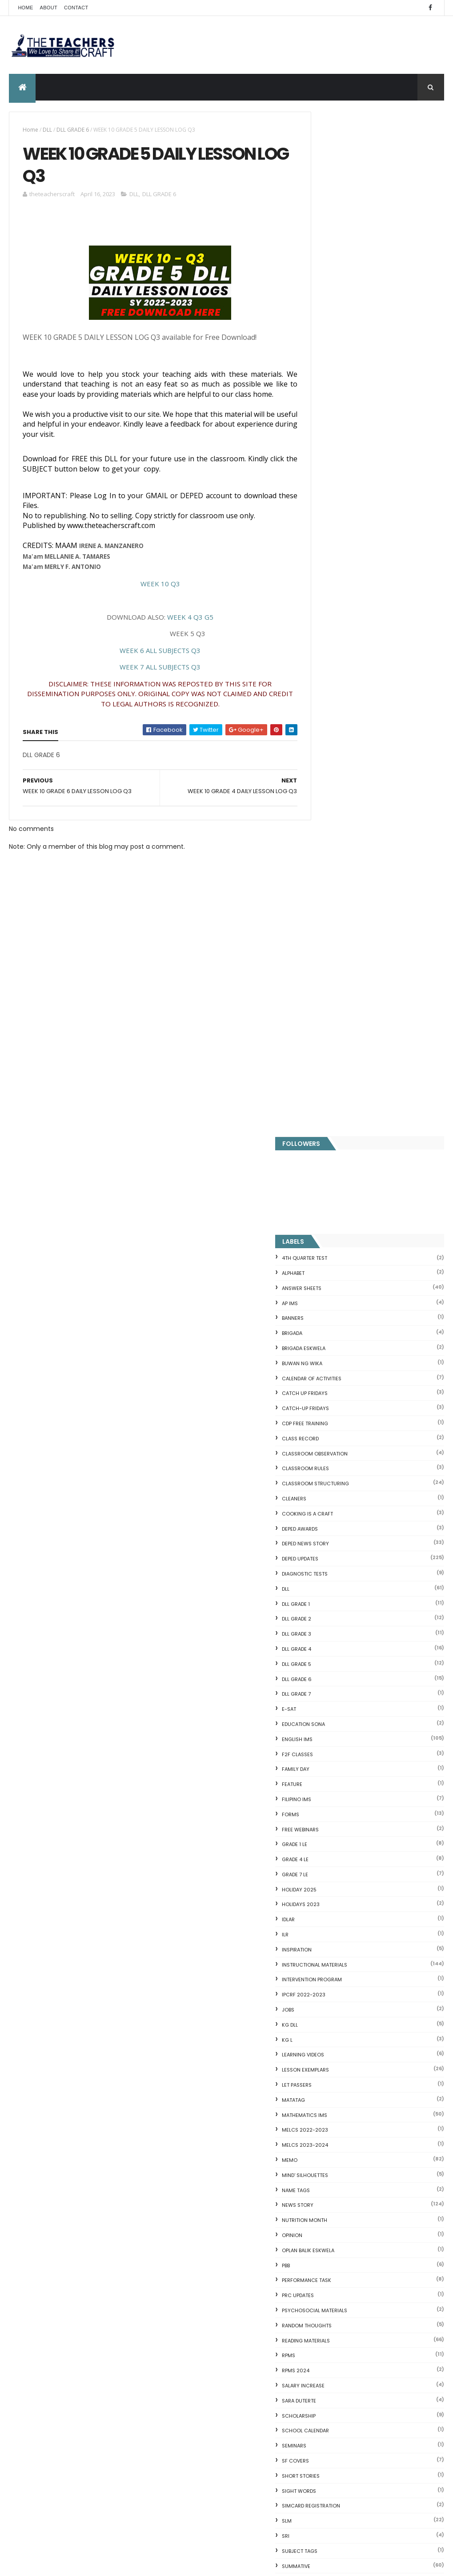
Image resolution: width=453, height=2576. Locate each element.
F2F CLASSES (331, 730)
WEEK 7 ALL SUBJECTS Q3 (152, 679)
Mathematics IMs (338, 1090)
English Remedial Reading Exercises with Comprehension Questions (366, 2308)
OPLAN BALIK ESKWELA (342, 1226)
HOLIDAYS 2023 (334, 880)
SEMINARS (328, 1421)
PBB (320, 1241)
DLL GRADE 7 (330, 669)
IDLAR (322, 895)
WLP (320, 1632)
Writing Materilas (340, 1782)
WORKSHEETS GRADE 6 (343, 1737)
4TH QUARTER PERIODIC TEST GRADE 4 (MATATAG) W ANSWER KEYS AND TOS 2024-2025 (245, 2075)
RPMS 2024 (329, 1346)
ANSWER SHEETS (335, 263)
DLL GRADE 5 (330, 639)
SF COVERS (329, 1436)
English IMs (331, 714)
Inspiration (330, 925)
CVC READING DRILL (333, 2236)
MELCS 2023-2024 (339, 1121)
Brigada (326, 309)
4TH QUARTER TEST (338, 234)
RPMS (322, 1331)
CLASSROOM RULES (339, 444)
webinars (328, 1601)
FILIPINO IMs (330, 774)
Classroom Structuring (349, 459)
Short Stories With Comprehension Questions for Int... (358, 2165)
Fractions (319, 2090)
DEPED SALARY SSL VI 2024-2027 (389, 1895)
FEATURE (326, 759)
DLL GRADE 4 (330, 624)
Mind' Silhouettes (339, 1150)
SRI (319, 1511)
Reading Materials (340, 1316)
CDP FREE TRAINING (339, 399)
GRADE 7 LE (329, 850)
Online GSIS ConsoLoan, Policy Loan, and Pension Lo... (367, 2251)
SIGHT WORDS (333, 1466)
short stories (334, 1451)
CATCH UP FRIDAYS (338, 369)
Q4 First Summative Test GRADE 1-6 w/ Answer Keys (388, 1859)
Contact (76, 7)
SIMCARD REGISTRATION (345, 1481)
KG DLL (324, 1000)
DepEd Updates (334, 534)
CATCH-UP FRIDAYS (339, 384)
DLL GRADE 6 (72, 129)
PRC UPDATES (332, 1271)
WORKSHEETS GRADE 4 (343, 1707)
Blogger (392, 2385)
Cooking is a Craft (341, 489)
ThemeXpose (58, 2564)
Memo (323, 1135)
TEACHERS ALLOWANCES (345, 1556)
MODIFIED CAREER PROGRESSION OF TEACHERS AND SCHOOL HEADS (245, 2286)
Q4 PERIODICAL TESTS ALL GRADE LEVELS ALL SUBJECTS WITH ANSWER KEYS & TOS (245, 2230)
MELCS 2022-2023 (339, 1105)
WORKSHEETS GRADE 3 (343, 1692)
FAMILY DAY (329, 745)
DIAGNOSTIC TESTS (338, 549)
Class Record (334, 414)
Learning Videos (337, 1030)
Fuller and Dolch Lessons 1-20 (350, 2122)
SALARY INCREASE (337, 1361)
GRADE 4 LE (329, 835)
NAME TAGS (330, 1165)
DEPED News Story (339, 519)
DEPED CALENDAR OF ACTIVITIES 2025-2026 (243, 2495)
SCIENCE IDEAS (326, 2265)
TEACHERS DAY (333, 1572)
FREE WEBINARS (334, 805)
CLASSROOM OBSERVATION (348, 429)
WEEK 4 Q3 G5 (182, 629)
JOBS (322, 985)
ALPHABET (327, 248)
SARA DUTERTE (333, 1376)
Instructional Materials (348, 940)
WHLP (322, 1617)
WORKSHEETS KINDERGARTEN (351, 1752)
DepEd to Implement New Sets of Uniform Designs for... (369, 2201)
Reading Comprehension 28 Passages (363, 2150)
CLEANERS (328, 474)
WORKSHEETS (332, 1647)
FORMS (324, 790)
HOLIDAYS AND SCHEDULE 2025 (242, 2445)
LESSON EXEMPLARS (339, 1045)
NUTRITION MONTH (338, 1196)
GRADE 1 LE (328, 820)
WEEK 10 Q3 (152, 596)
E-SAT (323, 685)
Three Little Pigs (329, 2340)
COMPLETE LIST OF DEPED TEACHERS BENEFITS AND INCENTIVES (386, 1827)
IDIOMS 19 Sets (327, 2275)
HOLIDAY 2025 (333, 865)
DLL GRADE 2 (330, 594)
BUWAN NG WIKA (336, 339)
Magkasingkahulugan (337, 2215)
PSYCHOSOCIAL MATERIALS (348, 1286)
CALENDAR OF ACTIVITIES (345, 354)
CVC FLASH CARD (331, 2069)
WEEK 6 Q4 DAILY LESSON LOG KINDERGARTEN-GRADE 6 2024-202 (243, 2342)
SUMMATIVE (330, 1541)
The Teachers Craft (343, 1947)
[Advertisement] (152, 1073)
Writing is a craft (340, 1767)
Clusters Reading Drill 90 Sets (349, 2225)
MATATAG (327, 1075)
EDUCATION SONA (337, 699)
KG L (321, 1015)
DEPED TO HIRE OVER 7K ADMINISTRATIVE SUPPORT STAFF (246, 2127)
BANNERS (326, 294)
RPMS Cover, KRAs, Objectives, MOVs (360, 2351)
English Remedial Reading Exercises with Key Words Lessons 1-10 (373, 2290)
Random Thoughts (340, 1301)
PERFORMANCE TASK (340, 1256)
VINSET (324, 1586)
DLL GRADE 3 (330, 609)
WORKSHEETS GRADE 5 (343, 1721)
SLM (320, 1496)
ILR (319, 910)
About (48, 7)
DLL (47, 129)
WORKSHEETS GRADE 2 (343, 1677)
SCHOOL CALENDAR (339, 1406)
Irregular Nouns (328, 2111)
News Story (331, 1181)
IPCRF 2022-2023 (337, 970)
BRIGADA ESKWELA (337, 323)
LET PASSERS (330, 1060)
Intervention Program (346, 955)
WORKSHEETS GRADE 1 (342, 1661)
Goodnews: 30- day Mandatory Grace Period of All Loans (374, 2183)
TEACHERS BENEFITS (225, 2176)
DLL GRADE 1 (330, 579)
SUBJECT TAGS (333, 1526)
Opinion (326, 1210)
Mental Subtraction (335, 2100)
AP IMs (324, 278)
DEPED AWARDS (334, 504)
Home (25, 7)
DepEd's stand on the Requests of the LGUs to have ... (371, 2136)
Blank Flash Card (330, 2079)
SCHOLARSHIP (332, 1391)
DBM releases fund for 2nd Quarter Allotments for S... (359, 2326)
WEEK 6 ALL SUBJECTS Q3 (152, 663)
